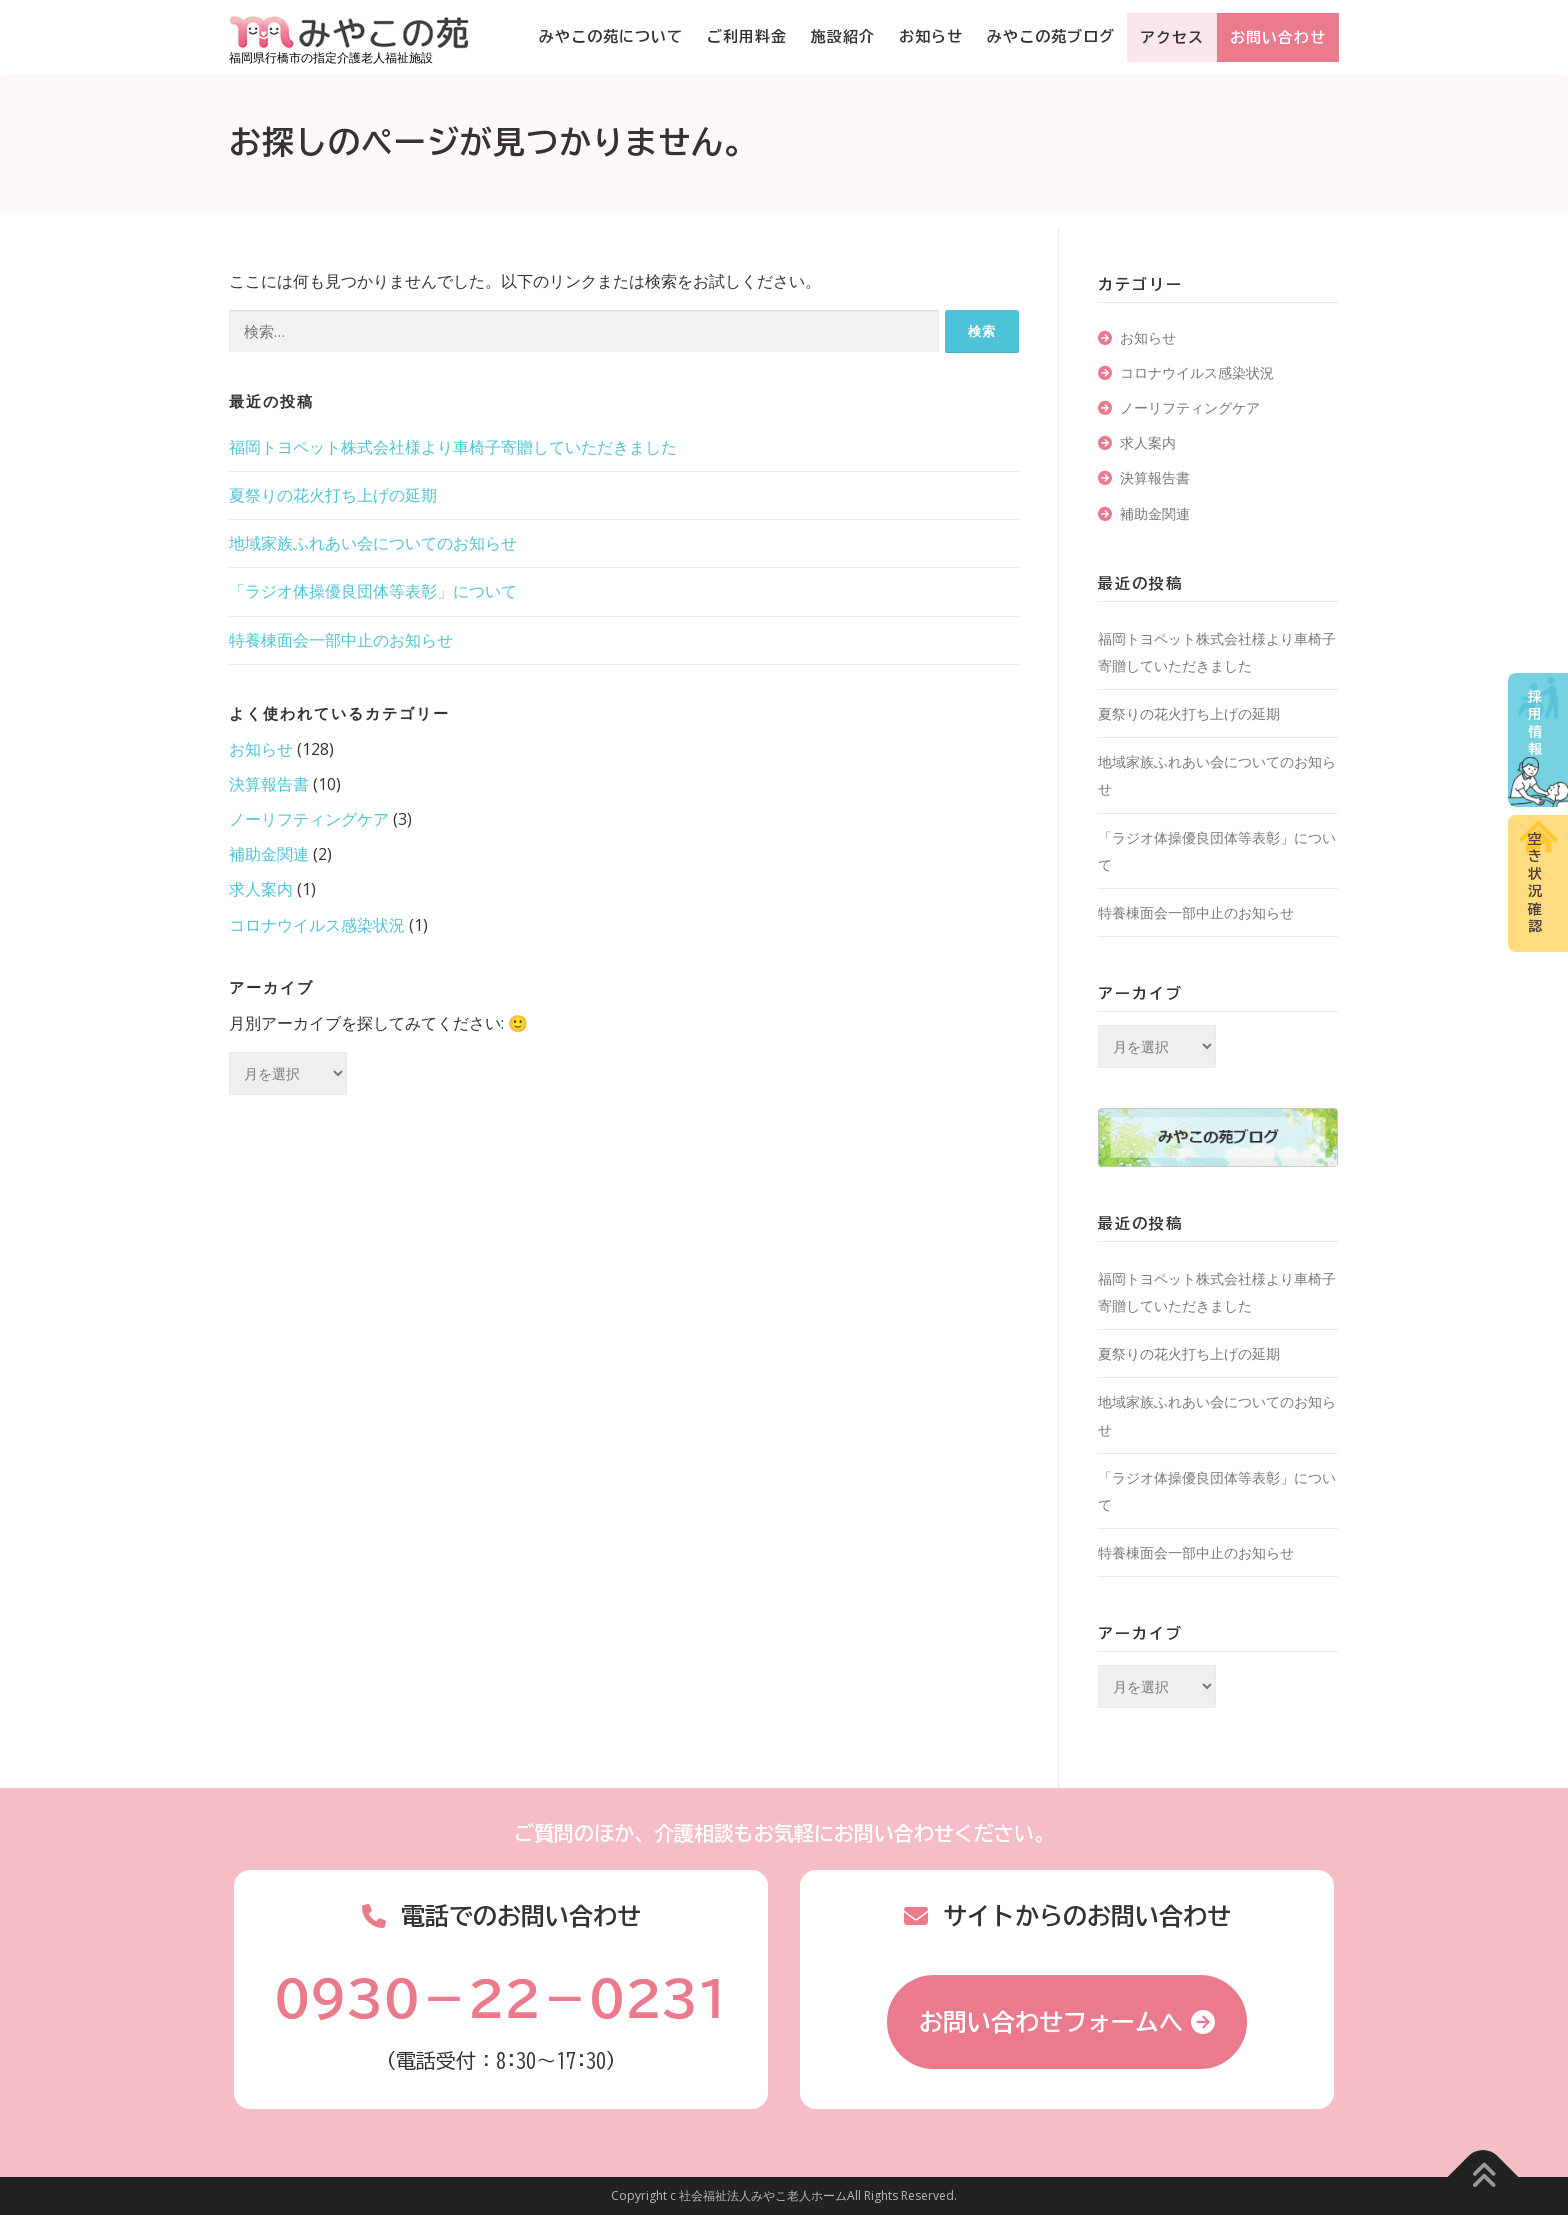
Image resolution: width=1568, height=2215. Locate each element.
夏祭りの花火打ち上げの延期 (333, 495)
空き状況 (1535, 883)
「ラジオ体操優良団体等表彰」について (373, 591)
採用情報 (1535, 723)
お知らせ (931, 36)
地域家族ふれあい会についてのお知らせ (373, 543)
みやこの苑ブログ (1051, 36)
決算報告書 (269, 784)
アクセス (1172, 37)
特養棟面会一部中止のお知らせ (341, 640)
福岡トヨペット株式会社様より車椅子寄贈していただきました (453, 447)
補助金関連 (269, 854)
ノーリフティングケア (309, 819)
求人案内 (261, 889)
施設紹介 (843, 36)
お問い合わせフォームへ (1051, 2022)
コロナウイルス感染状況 (317, 925)
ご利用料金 (747, 36)
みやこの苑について (611, 36)
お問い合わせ (1278, 37)
